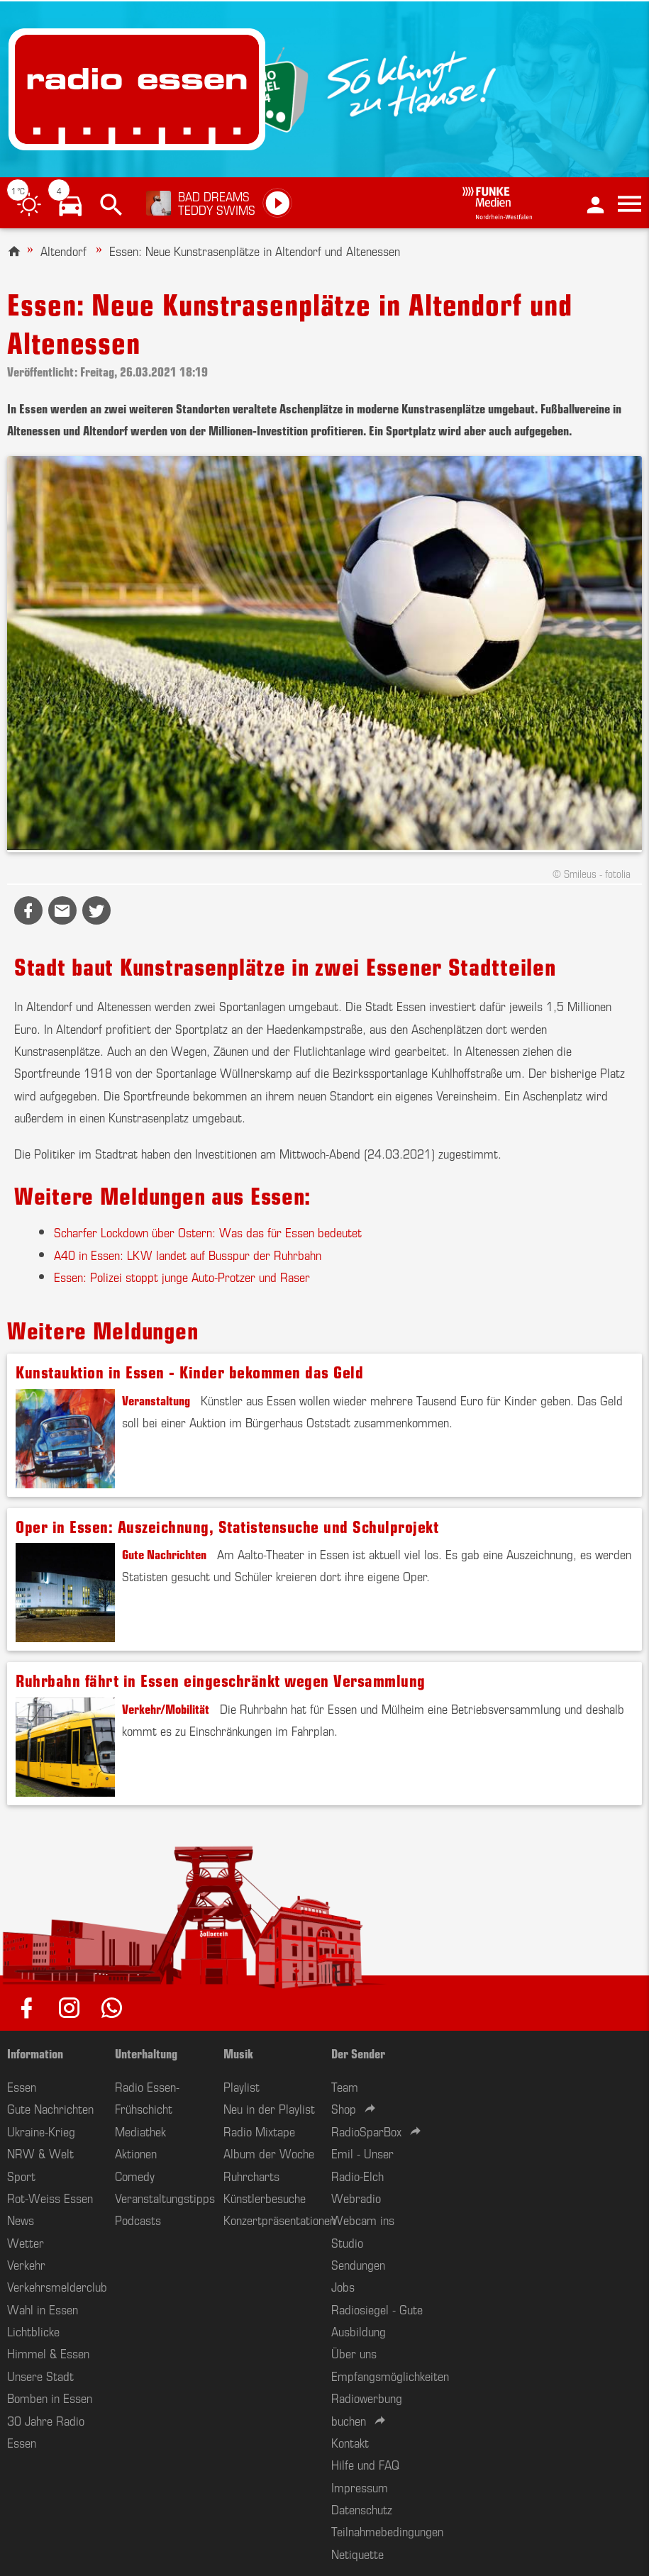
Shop (343, 2108)
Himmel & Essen (48, 2352)
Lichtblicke (33, 2330)
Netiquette (357, 2553)
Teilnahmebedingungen (387, 2530)
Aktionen (136, 2152)
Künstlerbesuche (264, 2197)
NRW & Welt (40, 2152)
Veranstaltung (156, 1399)
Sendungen (358, 2264)
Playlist (241, 2086)
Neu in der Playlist (269, 2108)
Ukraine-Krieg (41, 2130)
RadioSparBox (366, 2130)
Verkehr (26, 2264)
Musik (238, 2052)
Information (35, 2052)
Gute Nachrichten (164, 1553)
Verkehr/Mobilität (165, 1708)
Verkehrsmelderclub (57, 2286)
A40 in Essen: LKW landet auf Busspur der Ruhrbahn (187, 1254)
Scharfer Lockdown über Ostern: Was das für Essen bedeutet (208, 1231)
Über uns (354, 2352)
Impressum (359, 2486)
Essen (21, 2086)
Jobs (343, 2286)
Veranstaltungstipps (165, 2197)
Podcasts (138, 2219)
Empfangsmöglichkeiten (390, 2375)
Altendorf (63, 250)
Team (344, 2086)
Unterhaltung (146, 2052)
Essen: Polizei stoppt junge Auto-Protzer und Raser (182, 1276)
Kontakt (350, 2442)
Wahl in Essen (42, 2308)
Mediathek (140, 2130)
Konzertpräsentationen (279, 2219)
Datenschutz (361, 2508)
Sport (21, 2175)
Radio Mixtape (259, 2130)
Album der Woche (268, 2152)
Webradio (356, 2197)
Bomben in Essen (49, 2397)
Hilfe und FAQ (365, 2464)
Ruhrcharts (251, 2175)
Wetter (25, 2242)
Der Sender (358, 2052)
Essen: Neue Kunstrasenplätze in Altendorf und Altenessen (254, 250)
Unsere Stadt (40, 2375)
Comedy (135, 2175)
